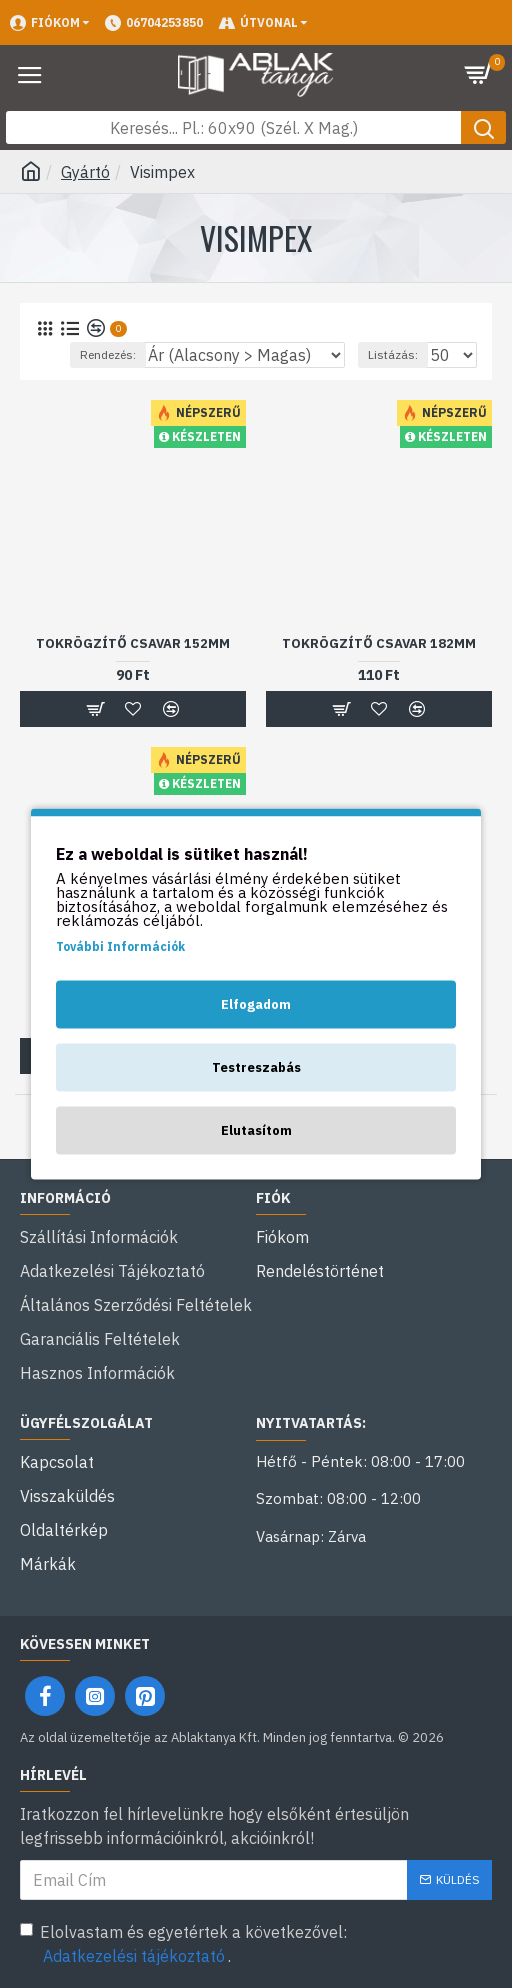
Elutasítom (256, 1130)
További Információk (120, 946)
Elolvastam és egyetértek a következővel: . (183, 1945)
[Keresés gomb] (483, 127)
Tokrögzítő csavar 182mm (379, 644)
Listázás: (393, 354)
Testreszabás (256, 1067)
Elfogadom (256, 1004)
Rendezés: (108, 354)
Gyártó (85, 172)
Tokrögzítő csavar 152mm (133, 644)
